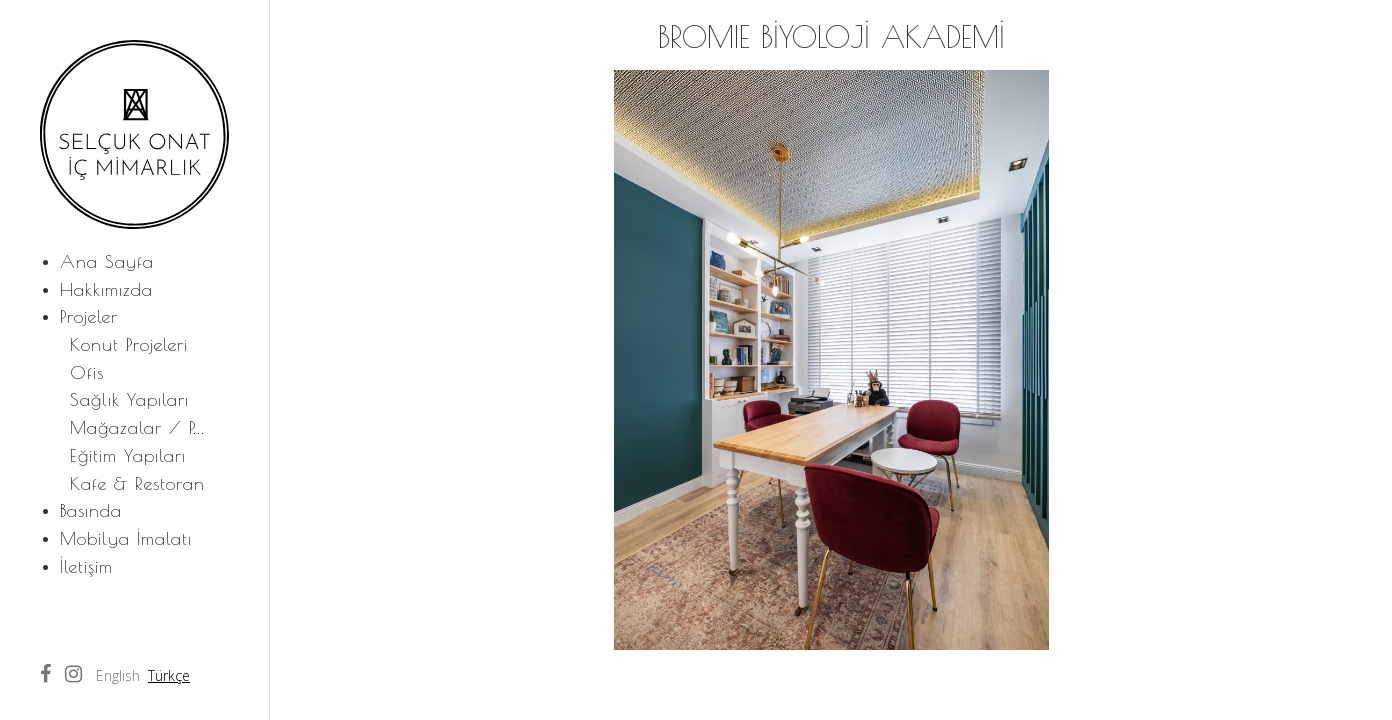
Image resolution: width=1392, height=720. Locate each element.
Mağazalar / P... (137, 427)
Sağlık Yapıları (129, 399)
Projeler (89, 316)
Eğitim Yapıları (128, 455)
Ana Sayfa (107, 261)
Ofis (87, 372)
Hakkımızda (106, 289)
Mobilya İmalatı (126, 538)
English (118, 675)
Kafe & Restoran (137, 483)
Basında (91, 510)
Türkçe (169, 675)
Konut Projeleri (129, 344)
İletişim (86, 566)
